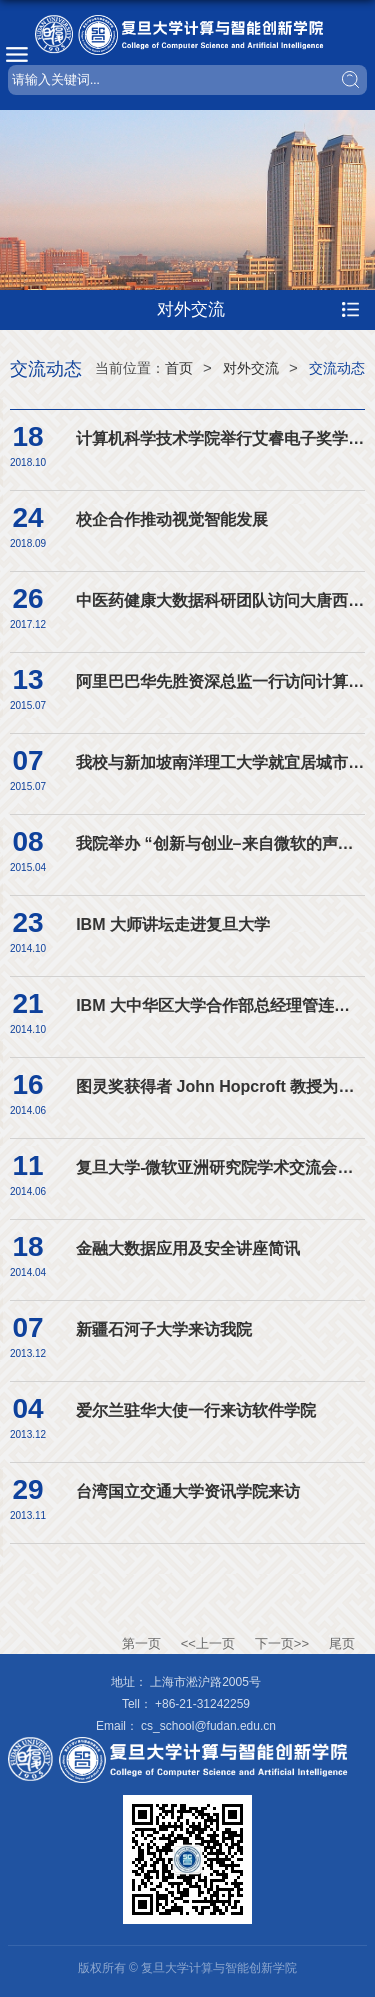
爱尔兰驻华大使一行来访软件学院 (196, 1410)
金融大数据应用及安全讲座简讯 (188, 1248)
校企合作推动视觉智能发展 (172, 519)
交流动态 (337, 368)
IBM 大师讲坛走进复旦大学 (173, 924)
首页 (179, 368)
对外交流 (251, 368)
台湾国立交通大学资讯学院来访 (188, 1491)
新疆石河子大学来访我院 (164, 1329)
